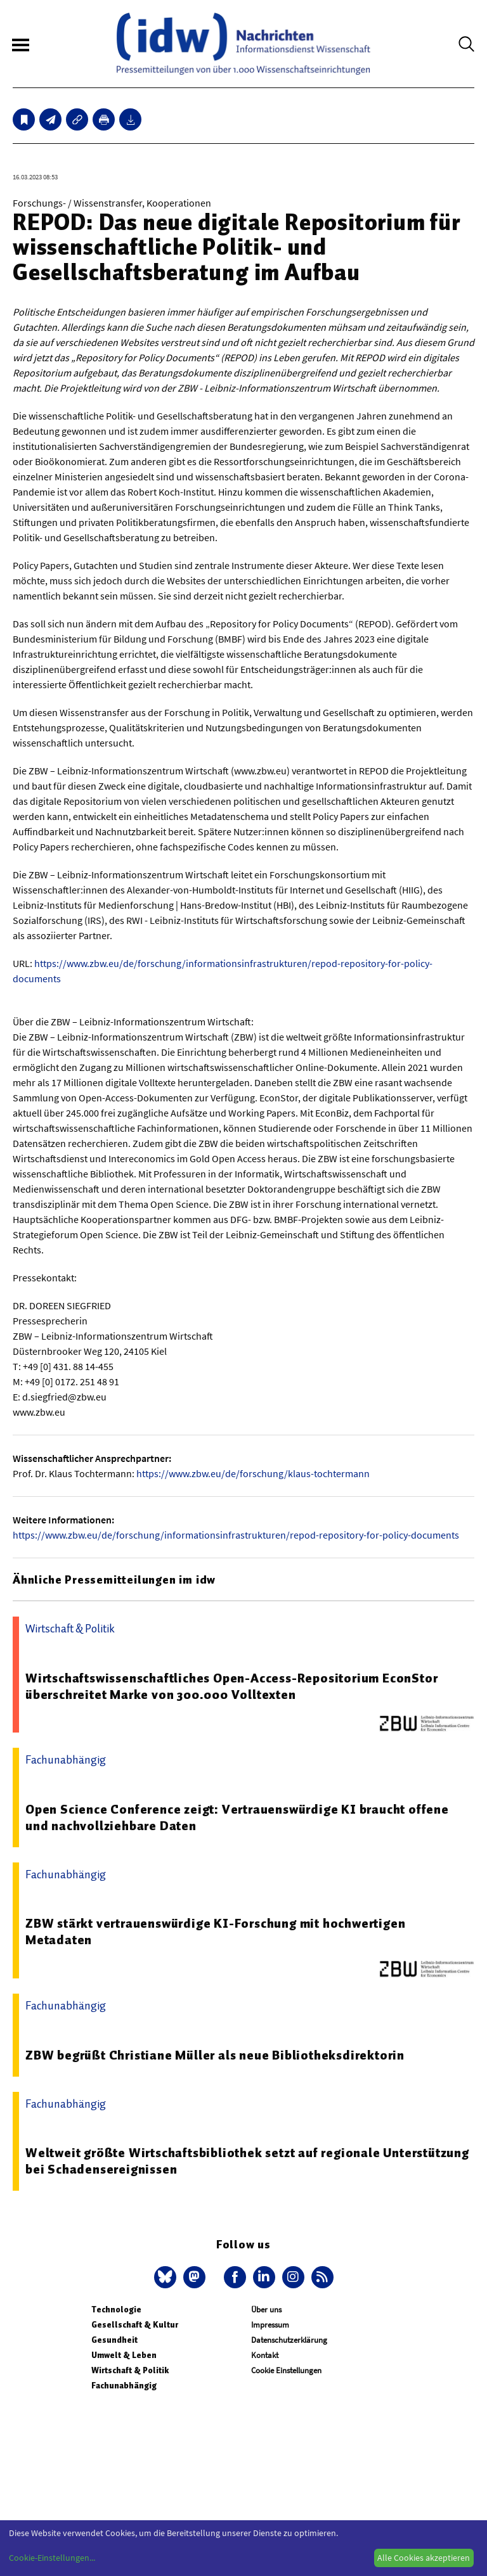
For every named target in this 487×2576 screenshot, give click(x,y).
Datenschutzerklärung (289, 2340)
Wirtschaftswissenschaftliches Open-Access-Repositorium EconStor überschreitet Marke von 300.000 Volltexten (231, 1686)
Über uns (266, 2309)
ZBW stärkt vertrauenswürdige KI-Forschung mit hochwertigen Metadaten (215, 1931)
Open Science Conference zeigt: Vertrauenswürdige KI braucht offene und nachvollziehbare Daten (237, 1817)
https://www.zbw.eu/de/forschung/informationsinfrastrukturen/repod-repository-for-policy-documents (236, 1534)
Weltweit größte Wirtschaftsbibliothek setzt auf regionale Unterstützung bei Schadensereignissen (247, 2161)
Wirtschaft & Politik (130, 2370)
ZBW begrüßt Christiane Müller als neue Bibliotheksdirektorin (215, 2055)
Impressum (270, 2324)
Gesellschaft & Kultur (134, 2325)
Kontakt (264, 2355)
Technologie (116, 2310)
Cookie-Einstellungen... (52, 2557)
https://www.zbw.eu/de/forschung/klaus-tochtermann (253, 1473)
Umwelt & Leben (124, 2355)
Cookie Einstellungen (286, 2370)
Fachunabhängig (124, 2386)
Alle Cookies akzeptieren (423, 2557)
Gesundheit (114, 2340)
